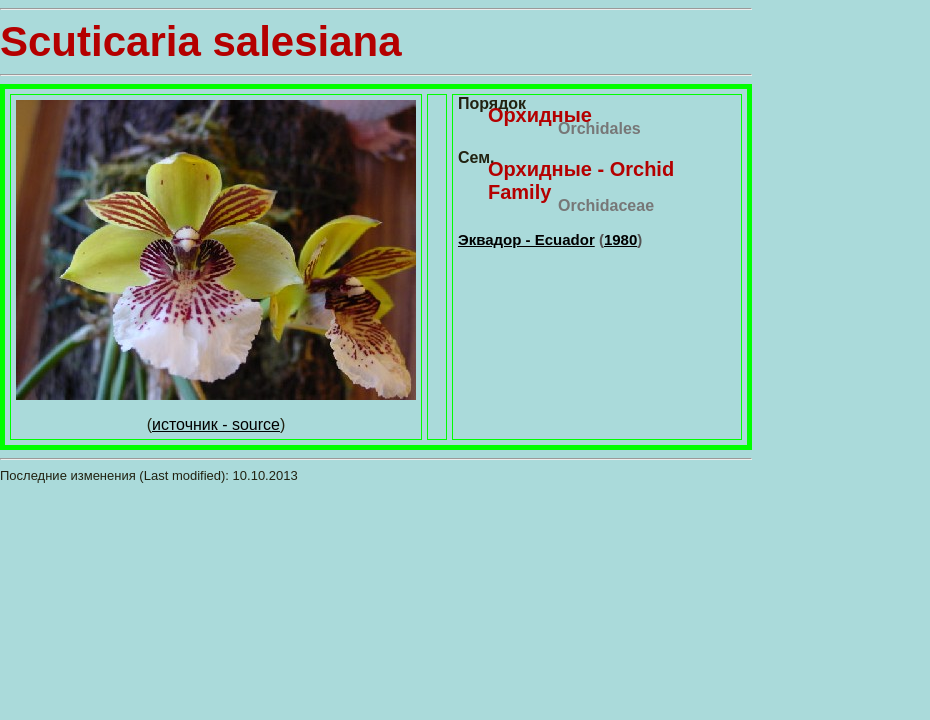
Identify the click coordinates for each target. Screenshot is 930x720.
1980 (620, 239)
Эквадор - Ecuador (526, 239)
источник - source (216, 424)
